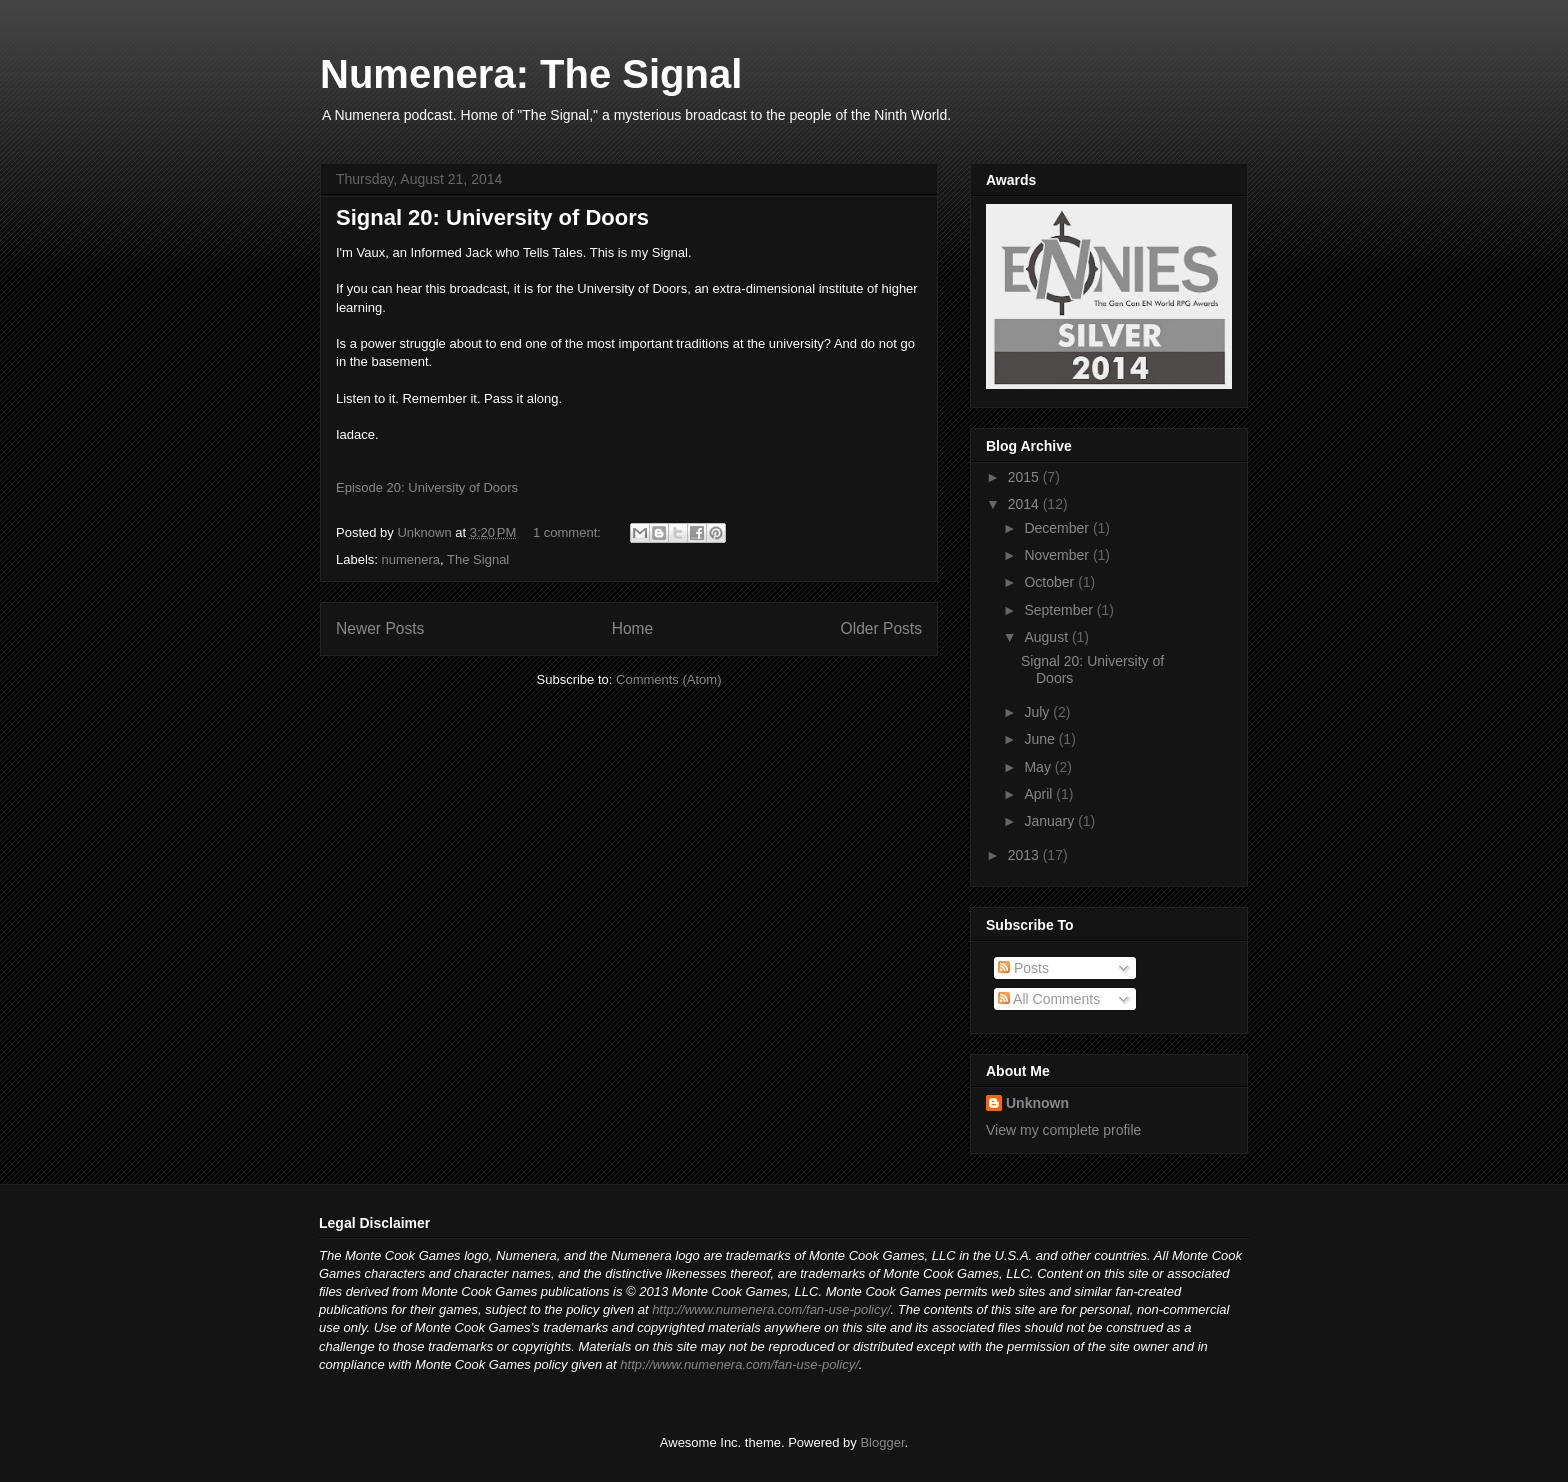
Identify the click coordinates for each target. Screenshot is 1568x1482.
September (1060, 610)
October (1051, 582)
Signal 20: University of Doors (492, 217)
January (1051, 821)
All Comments (1049, 999)
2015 (1025, 477)
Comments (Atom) (668, 679)
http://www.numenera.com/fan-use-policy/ (771, 1309)
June (1041, 739)
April (1040, 794)
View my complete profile (1063, 1130)
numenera (411, 559)
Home (633, 628)
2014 (1025, 504)
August (1047, 637)
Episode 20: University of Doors (427, 487)
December (1058, 528)
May (1039, 767)
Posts (1023, 968)
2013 (1025, 855)
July (1038, 712)
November (1058, 555)
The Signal (478, 559)
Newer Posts (380, 628)
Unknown (1037, 1103)
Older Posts (881, 628)
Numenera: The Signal (531, 74)
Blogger (882, 1442)
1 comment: (569, 532)
